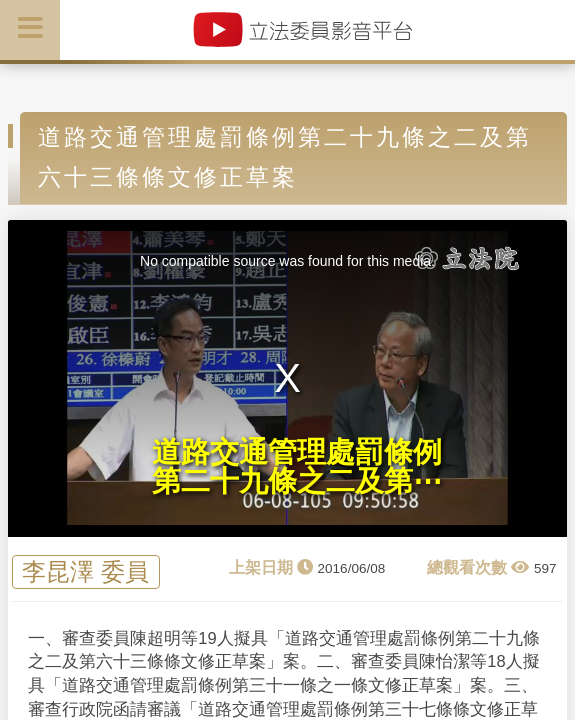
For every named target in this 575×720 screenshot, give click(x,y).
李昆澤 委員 (85, 572)
